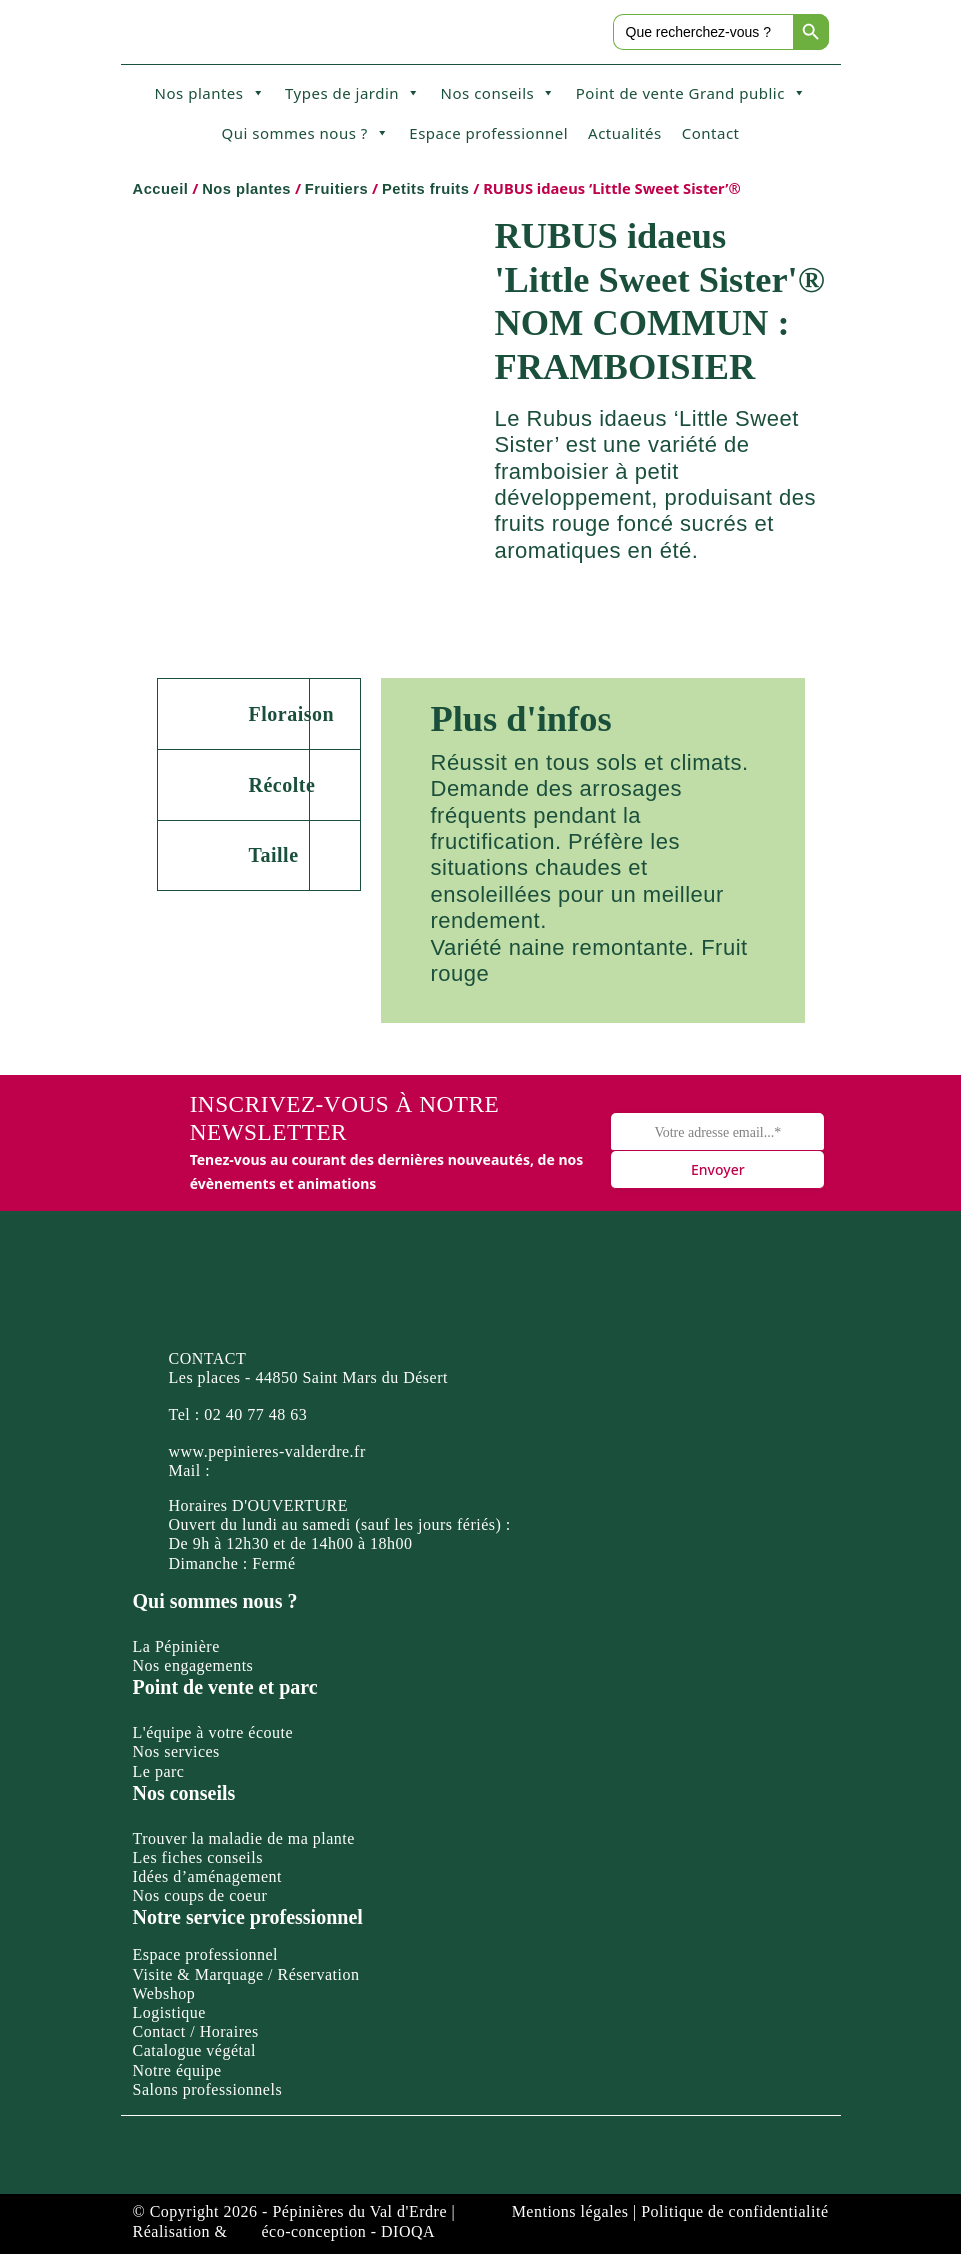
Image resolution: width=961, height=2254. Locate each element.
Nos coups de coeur (200, 1895)
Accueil (161, 189)
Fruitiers (336, 189)
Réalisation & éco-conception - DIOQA (284, 2231)
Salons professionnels (208, 2089)
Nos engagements (193, 1665)
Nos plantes (210, 93)
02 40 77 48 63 (255, 1414)
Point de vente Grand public (691, 93)
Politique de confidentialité (734, 2211)
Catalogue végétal (195, 2050)
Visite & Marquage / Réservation (246, 1974)
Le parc (159, 1771)
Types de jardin (353, 93)
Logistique (169, 2012)
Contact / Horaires (196, 2031)
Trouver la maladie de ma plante (244, 1838)
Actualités (625, 133)
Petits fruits (425, 189)
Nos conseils (498, 93)
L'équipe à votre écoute (213, 1732)
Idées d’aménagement (207, 1876)
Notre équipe (177, 2070)
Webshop (164, 1993)
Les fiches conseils (198, 1857)
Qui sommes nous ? (305, 133)
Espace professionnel (488, 133)
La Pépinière (176, 1646)
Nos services (176, 1751)
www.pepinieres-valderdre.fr (267, 1451)
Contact (711, 133)
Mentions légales (570, 2211)
